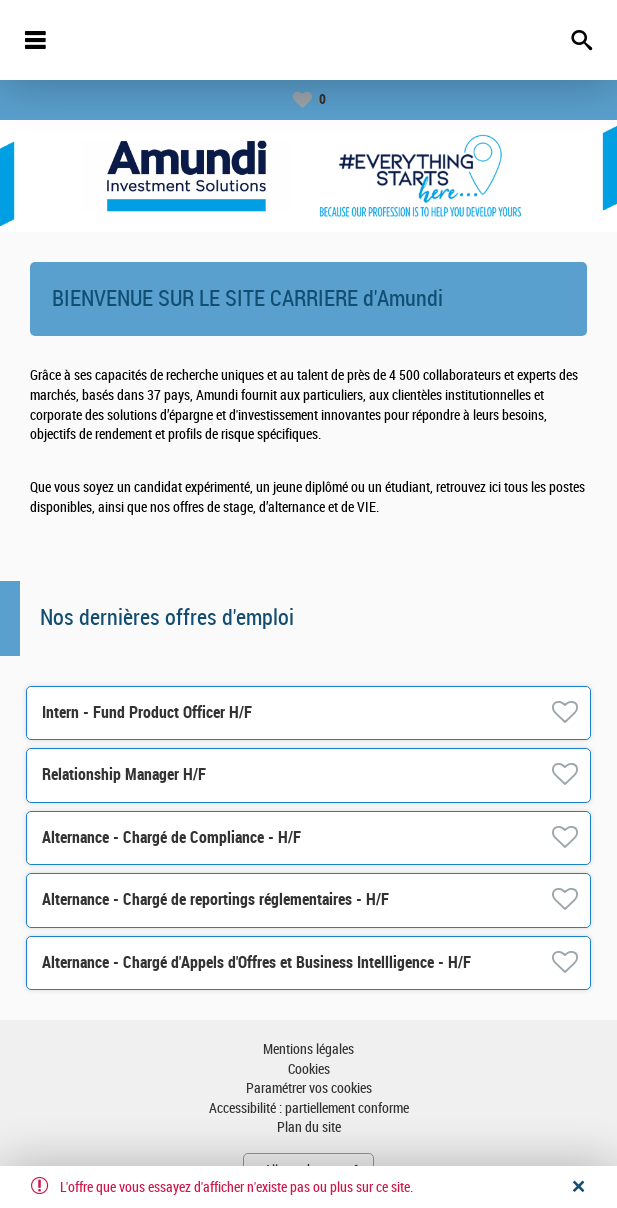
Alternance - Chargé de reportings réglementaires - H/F (215, 899)
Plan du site (309, 1127)
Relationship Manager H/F (124, 774)
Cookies (309, 1069)
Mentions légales (308, 1049)
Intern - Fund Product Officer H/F (147, 712)
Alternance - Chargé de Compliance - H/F (171, 837)
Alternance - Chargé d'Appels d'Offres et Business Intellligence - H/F (256, 962)
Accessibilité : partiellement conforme (309, 1108)
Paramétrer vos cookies (309, 1088)
